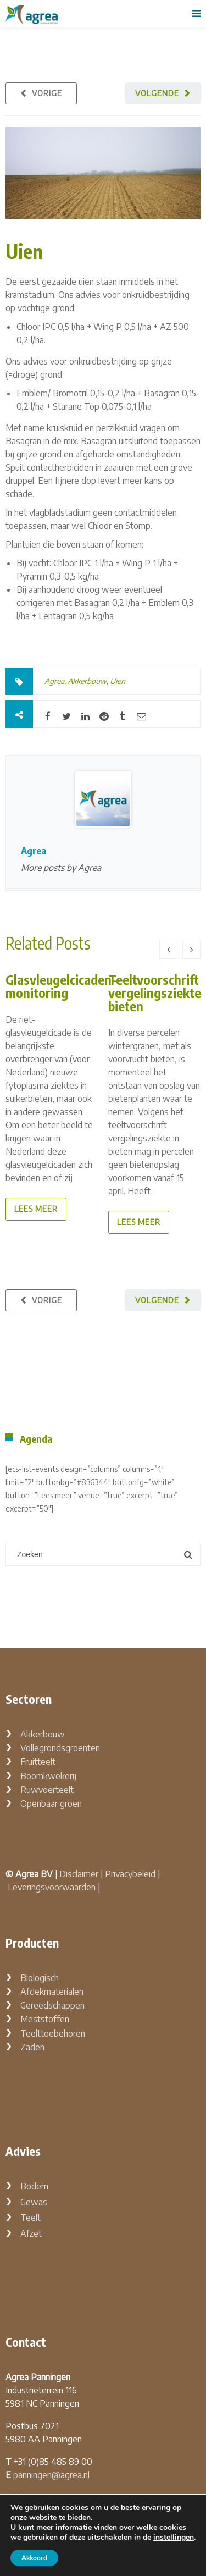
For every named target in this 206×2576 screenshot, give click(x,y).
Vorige (47, 93)
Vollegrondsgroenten (60, 1747)
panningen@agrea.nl (51, 2474)
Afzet (31, 2233)
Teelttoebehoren (52, 2033)
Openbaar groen (51, 1803)
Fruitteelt (37, 1761)
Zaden (32, 2047)
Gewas (33, 2202)
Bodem (34, 2186)
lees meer (36, 1208)
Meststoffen (44, 2019)
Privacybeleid (130, 1873)
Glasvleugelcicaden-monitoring (60, 986)
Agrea (54, 681)
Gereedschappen (52, 2005)
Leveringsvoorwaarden (52, 1887)
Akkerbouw (87, 681)
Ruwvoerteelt (47, 1789)
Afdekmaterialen (51, 1991)
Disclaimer (78, 1873)
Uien (24, 251)
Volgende (157, 93)
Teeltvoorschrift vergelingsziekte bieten (154, 992)
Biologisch (39, 1977)
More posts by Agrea (61, 867)
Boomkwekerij (48, 1775)
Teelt (30, 2217)
